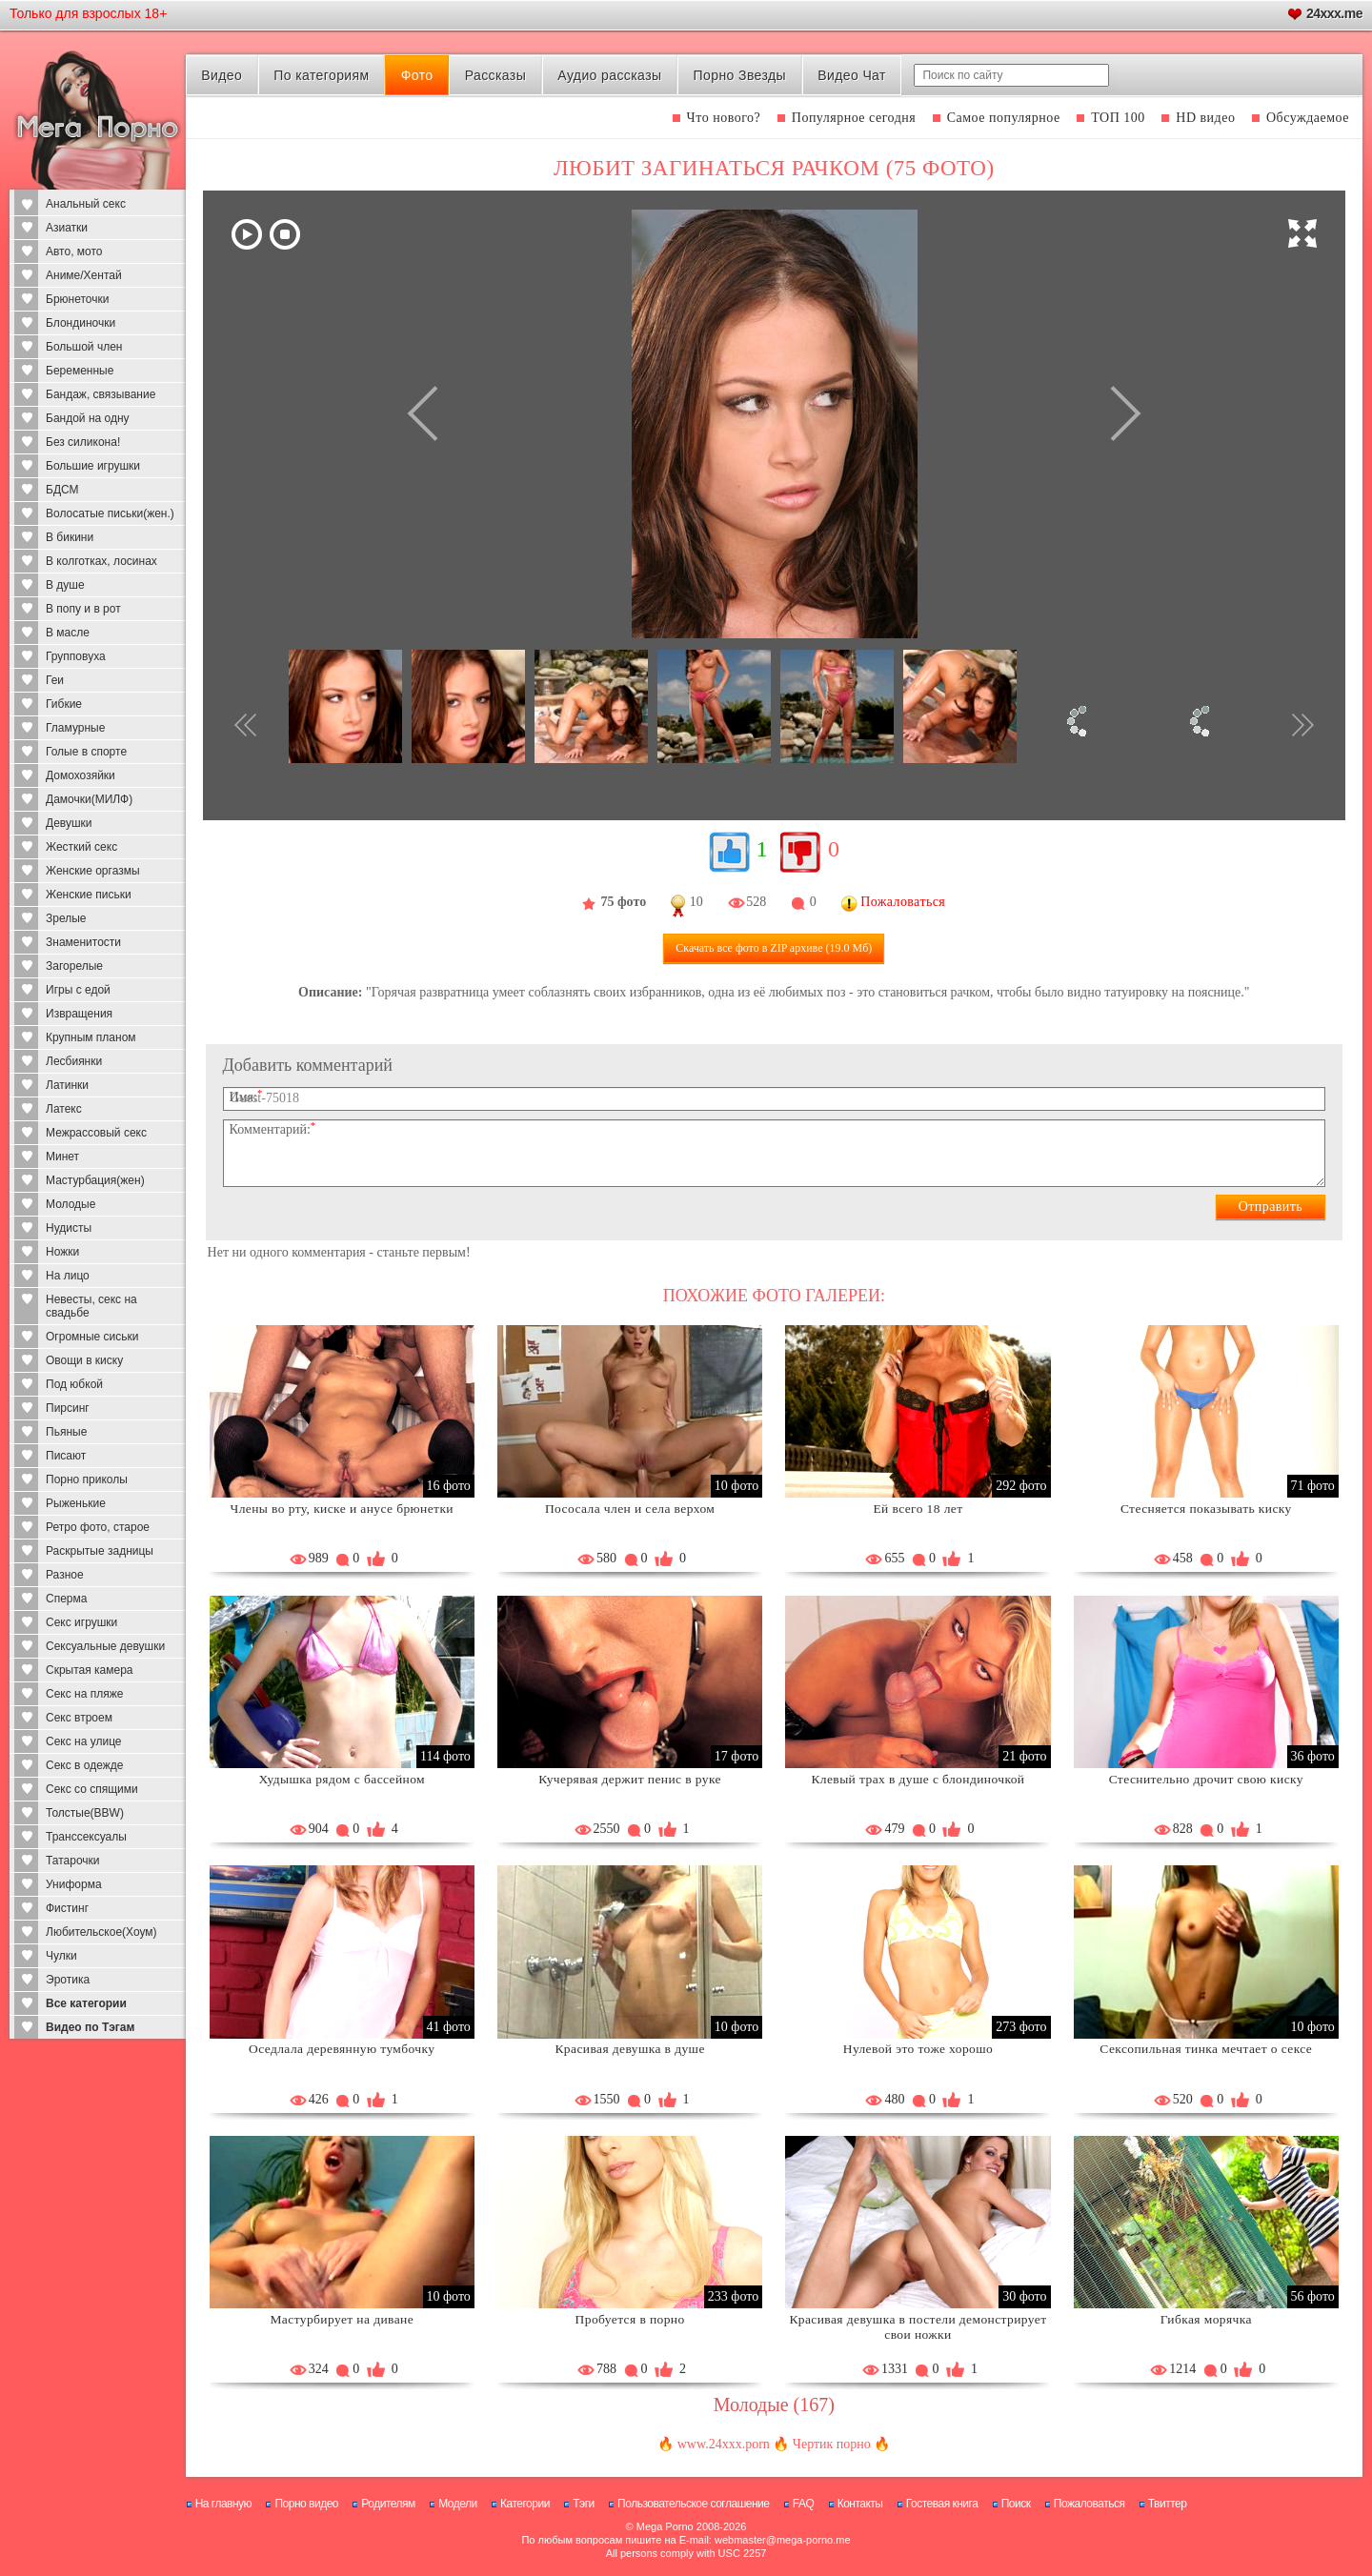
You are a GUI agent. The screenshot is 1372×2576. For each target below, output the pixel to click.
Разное (65, 1574)
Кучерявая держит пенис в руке (629, 1779)
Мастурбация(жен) (95, 1180)
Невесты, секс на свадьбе (91, 1306)
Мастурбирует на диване (342, 2319)
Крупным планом (91, 1037)
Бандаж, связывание (100, 394)
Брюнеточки (77, 299)
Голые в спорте (86, 751)
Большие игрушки (93, 466)
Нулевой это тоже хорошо (918, 2049)
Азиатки (67, 227)
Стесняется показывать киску (1206, 1508)
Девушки (69, 823)
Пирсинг (68, 1408)
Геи (55, 680)
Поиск (1016, 2503)
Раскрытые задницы (99, 1551)
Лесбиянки (74, 1061)
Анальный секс (86, 204)
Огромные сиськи (92, 1336)
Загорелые (74, 966)
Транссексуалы (86, 1836)
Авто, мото (74, 251)
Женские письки (88, 894)
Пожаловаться (1089, 2503)
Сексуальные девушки (105, 1646)
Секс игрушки (81, 1622)
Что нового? (724, 118)
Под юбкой (74, 1384)
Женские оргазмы (93, 870)
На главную (223, 2503)
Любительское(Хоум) (101, 1932)
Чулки (61, 1955)
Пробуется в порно (630, 2319)
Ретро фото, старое (98, 1527)
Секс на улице (84, 1741)
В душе (65, 585)
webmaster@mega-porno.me (783, 2540)
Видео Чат (851, 75)
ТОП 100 (1118, 118)
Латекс (64, 1109)
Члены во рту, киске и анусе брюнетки (342, 1508)
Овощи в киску (84, 1360)
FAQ (804, 2503)
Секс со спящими (92, 1789)
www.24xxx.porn (723, 2444)
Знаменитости (83, 942)
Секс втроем (79, 1717)
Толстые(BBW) (85, 1813)
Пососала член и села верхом (630, 1508)
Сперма (66, 1598)
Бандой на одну (88, 418)
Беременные (79, 370)
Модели (457, 2503)
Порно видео (306, 2503)
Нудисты (68, 1228)
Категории (525, 2503)
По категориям (321, 75)
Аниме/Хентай (84, 275)
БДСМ (62, 489)
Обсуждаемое (1307, 118)
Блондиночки (80, 323)
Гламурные (75, 728)
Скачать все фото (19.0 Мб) (774, 948)
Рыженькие (76, 1503)
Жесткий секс (81, 847)
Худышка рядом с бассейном (341, 1779)
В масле (68, 632)
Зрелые (66, 918)
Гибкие (64, 704)
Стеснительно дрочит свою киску (1206, 1779)
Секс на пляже (84, 1694)
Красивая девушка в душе (629, 2049)
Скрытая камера (89, 1670)
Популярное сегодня (854, 118)
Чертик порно (832, 2444)
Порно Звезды (740, 75)
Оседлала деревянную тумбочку (341, 2049)
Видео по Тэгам (90, 2027)
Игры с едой (78, 989)
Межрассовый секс (96, 1132)
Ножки (62, 1251)
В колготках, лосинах (101, 561)
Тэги (584, 2503)
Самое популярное (1003, 118)
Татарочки (73, 1860)
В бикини (69, 537)
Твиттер (1167, 2503)
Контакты (860, 2503)
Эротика (68, 1979)
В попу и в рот (83, 608)
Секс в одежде (84, 1765)
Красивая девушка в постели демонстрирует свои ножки (917, 2327)
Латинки (67, 1085)
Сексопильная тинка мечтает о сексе (1206, 2049)
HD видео (1205, 118)
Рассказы (495, 75)
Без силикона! (83, 442)
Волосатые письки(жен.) (110, 513)
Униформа (74, 1884)
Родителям (387, 2503)
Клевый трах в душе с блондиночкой (917, 1779)
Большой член (84, 346)
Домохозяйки (80, 775)
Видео (221, 75)
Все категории (86, 2003)
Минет (62, 1156)
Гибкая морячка (1206, 2319)
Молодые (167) (774, 2404)
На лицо (68, 1275)
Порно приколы (87, 1479)
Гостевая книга (942, 2503)
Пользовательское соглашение (693, 2503)
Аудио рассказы (609, 75)
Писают (66, 1455)
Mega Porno (665, 2526)
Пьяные (66, 1432)
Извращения (79, 1013)
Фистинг (67, 1908)
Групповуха (76, 656)
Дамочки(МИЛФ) (89, 799)
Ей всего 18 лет (917, 1508)
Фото (417, 75)
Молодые (70, 1204)
